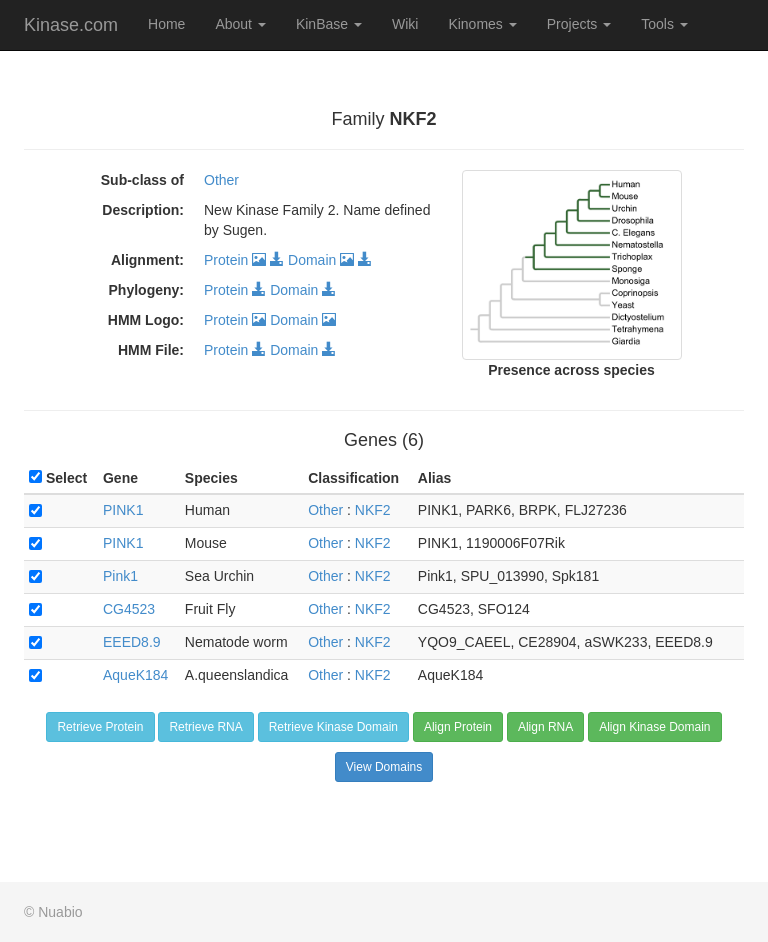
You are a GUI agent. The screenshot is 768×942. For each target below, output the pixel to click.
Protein (235, 260)
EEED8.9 (132, 642)
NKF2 (373, 510)
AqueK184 (135, 675)
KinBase (329, 24)
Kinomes (482, 24)
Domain (321, 260)
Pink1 (120, 576)
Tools (664, 24)
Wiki (405, 24)
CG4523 (129, 609)
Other (221, 180)
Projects (579, 24)
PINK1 (123, 510)
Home (166, 24)
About (240, 24)
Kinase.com (71, 25)
